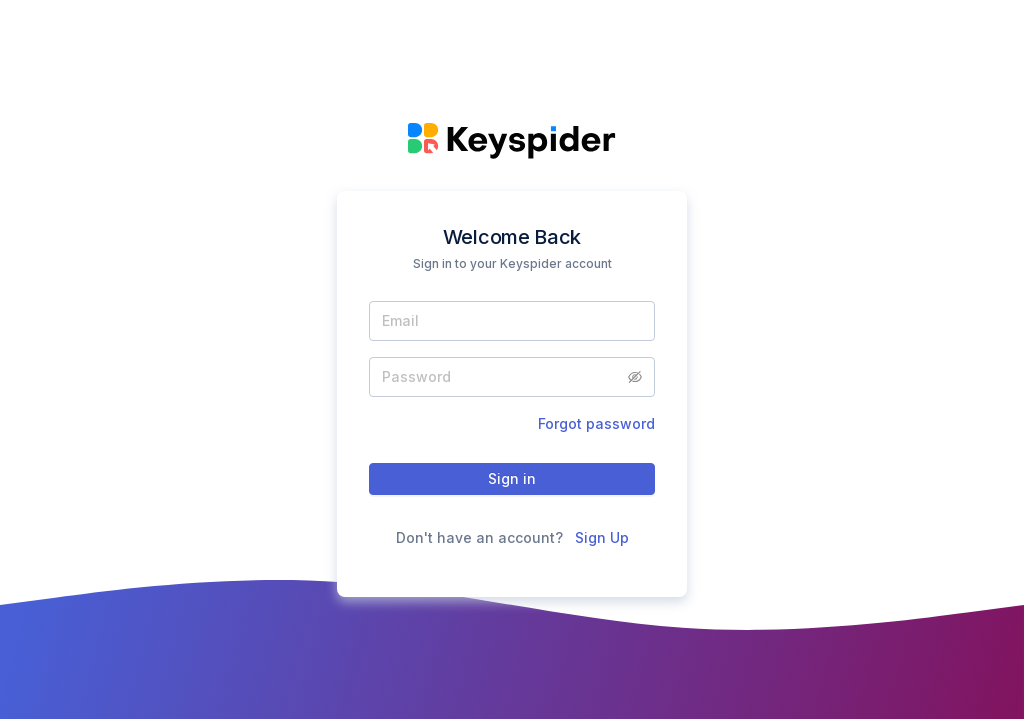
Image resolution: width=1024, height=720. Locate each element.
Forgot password (596, 423)
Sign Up (602, 537)
